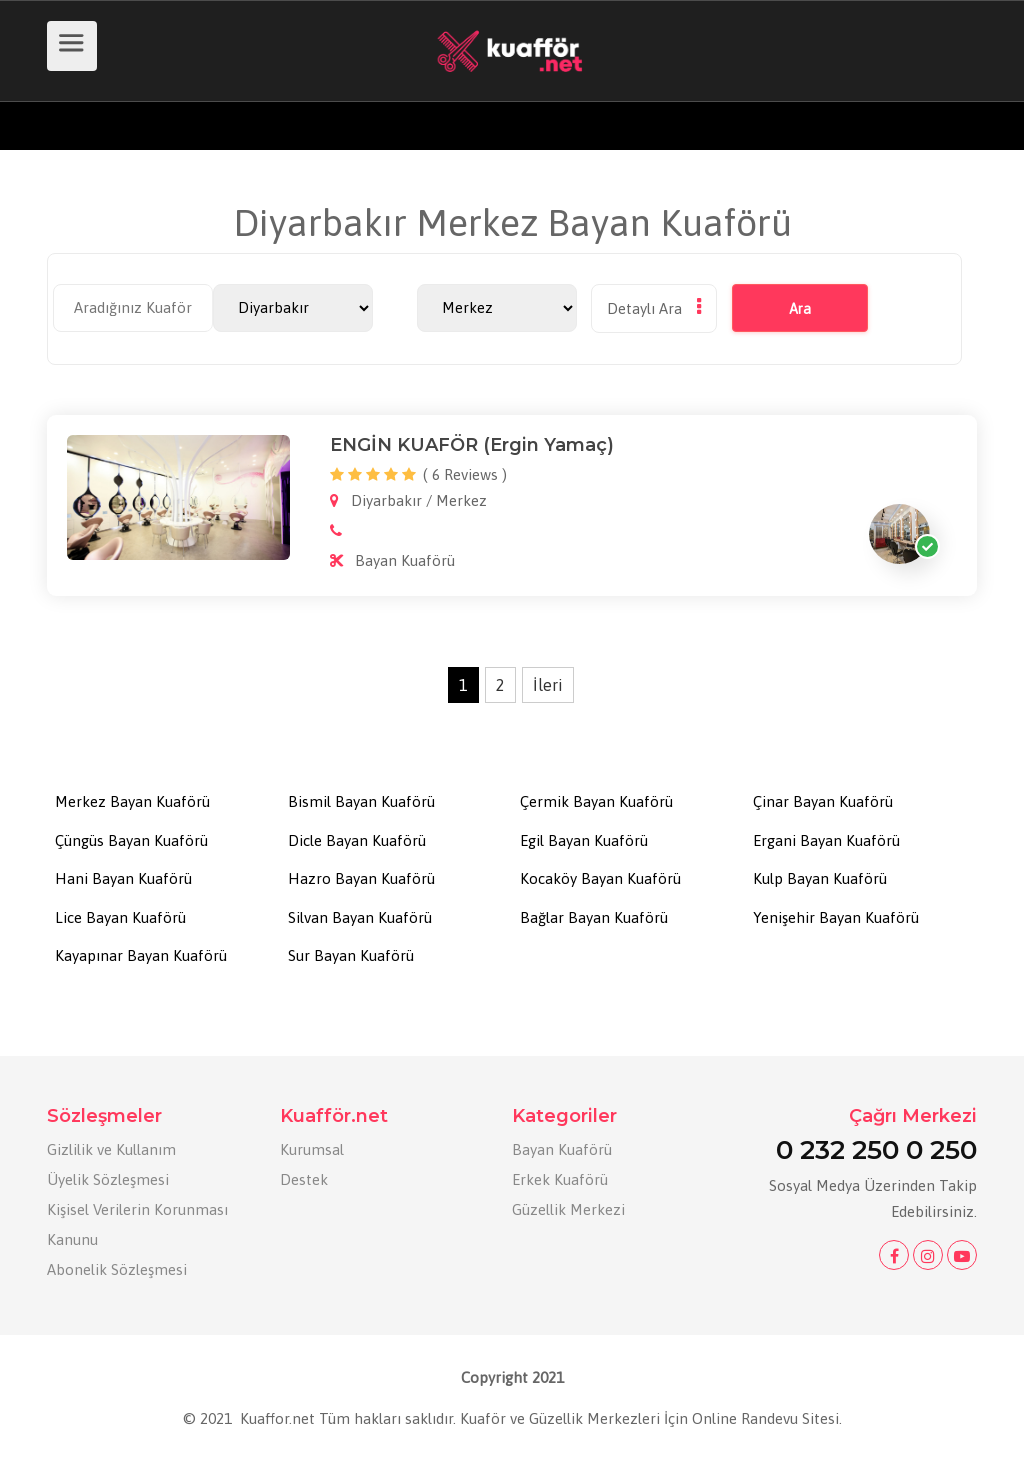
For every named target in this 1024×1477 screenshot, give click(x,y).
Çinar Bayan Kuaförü (823, 801)
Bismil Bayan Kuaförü (361, 801)
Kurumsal (312, 1149)
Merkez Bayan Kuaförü (132, 801)
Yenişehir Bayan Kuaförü (836, 917)
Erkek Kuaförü (560, 1179)
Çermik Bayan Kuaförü (596, 801)
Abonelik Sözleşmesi (117, 1269)
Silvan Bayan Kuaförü (360, 917)
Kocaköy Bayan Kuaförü (600, 878)
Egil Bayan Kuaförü (584, 840)
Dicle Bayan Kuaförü (357, 840)
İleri (548, 685)
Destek (304, 1179)
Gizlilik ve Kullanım (111, 1149)
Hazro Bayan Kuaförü (361, 878)
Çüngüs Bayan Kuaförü (131, 840)
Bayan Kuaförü (562, 1149)
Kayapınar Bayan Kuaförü (141, 955)
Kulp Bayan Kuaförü (820, 878)
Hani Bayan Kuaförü (123, 878)
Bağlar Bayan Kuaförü (594, 917)
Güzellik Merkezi (568, 1209)
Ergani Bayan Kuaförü (826, 840)
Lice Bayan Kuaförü (120, 917)
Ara (787, 309)
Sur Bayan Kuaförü (351, 955)
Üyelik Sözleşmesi (108, 1179)
